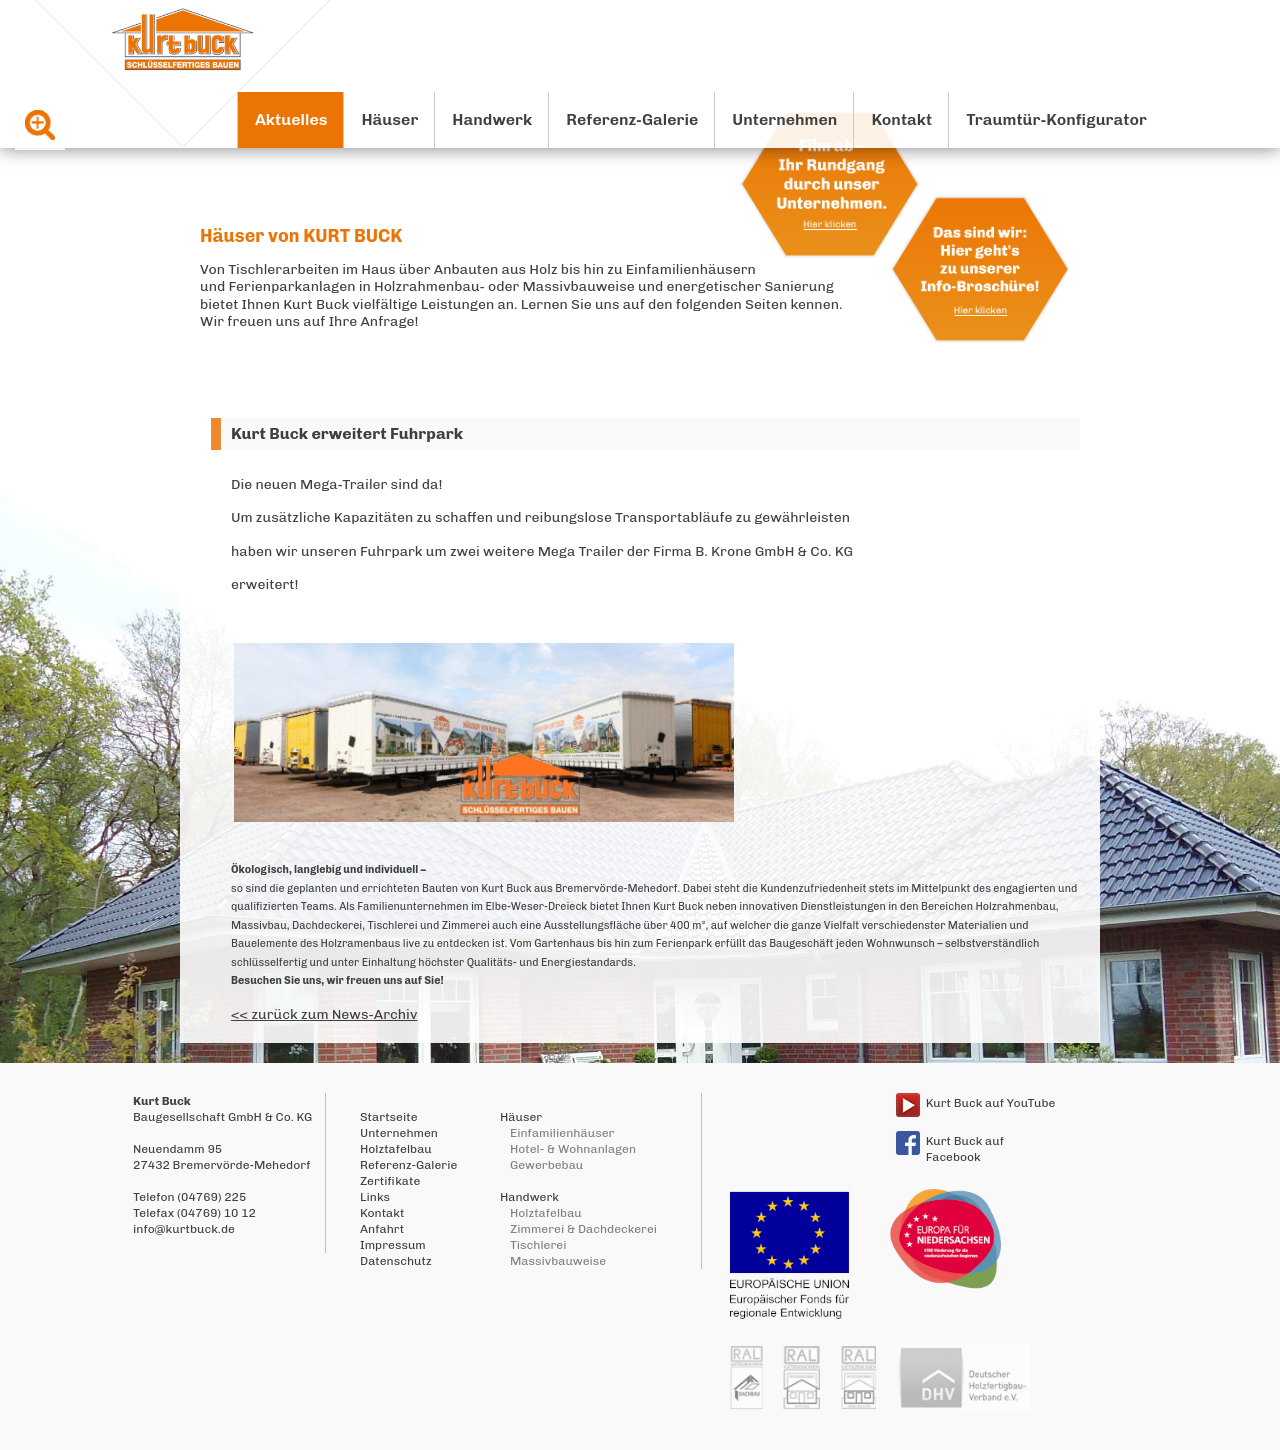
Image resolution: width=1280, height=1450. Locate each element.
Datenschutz (396, 1261)
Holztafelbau (396, 1149)
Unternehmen (784, 119)
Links (375, 1197)
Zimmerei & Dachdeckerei (583, 1229)
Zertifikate (390, 1181)
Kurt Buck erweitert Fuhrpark (347, 433)
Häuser (389, 119)
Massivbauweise (558, 1261)
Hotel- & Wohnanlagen (573, 1149)
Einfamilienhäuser (562, 1133)
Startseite (389, 1117)
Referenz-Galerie (632, 119)
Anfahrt (382, 1229)
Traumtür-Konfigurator (1056, 119)
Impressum (393, 1245)
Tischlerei (538, 1245)
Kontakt (901, 119)
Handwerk (492, 119)
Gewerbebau (546, 1165)
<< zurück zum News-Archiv (324, 1014)
